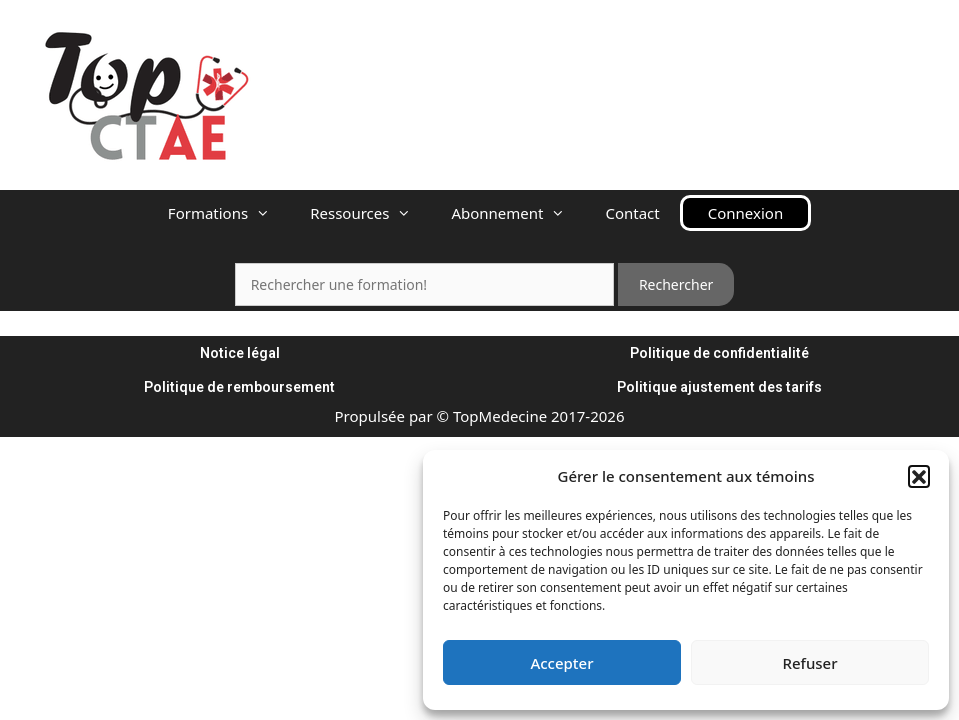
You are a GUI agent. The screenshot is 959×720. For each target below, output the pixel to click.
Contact (632, 213)
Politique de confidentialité (719, 353)
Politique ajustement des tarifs (719, 387)
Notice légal (240, 353)
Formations (229, 213)
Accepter (561, 663)
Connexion (745, 213)
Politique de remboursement (239, 387)
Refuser (809, 663)
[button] (919, 476)
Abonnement (518, 213)
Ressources (370, 213)
